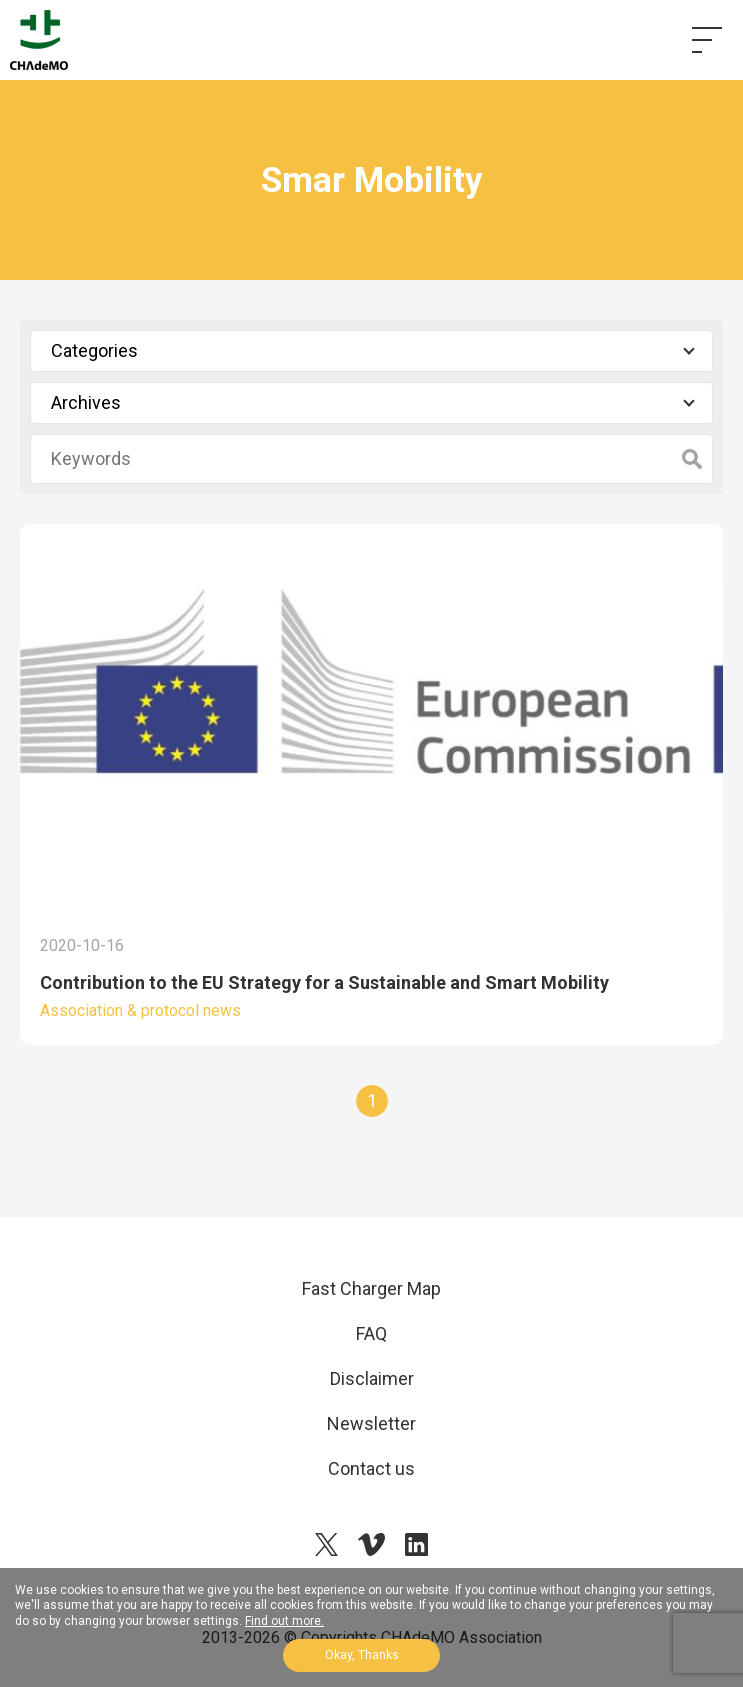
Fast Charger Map (371, 1288)
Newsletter (371, 1423)
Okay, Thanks (362, 1655)
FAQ (371, 1333)
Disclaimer (372, 1378)
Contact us (371, 1468)
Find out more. (284, 1621)
